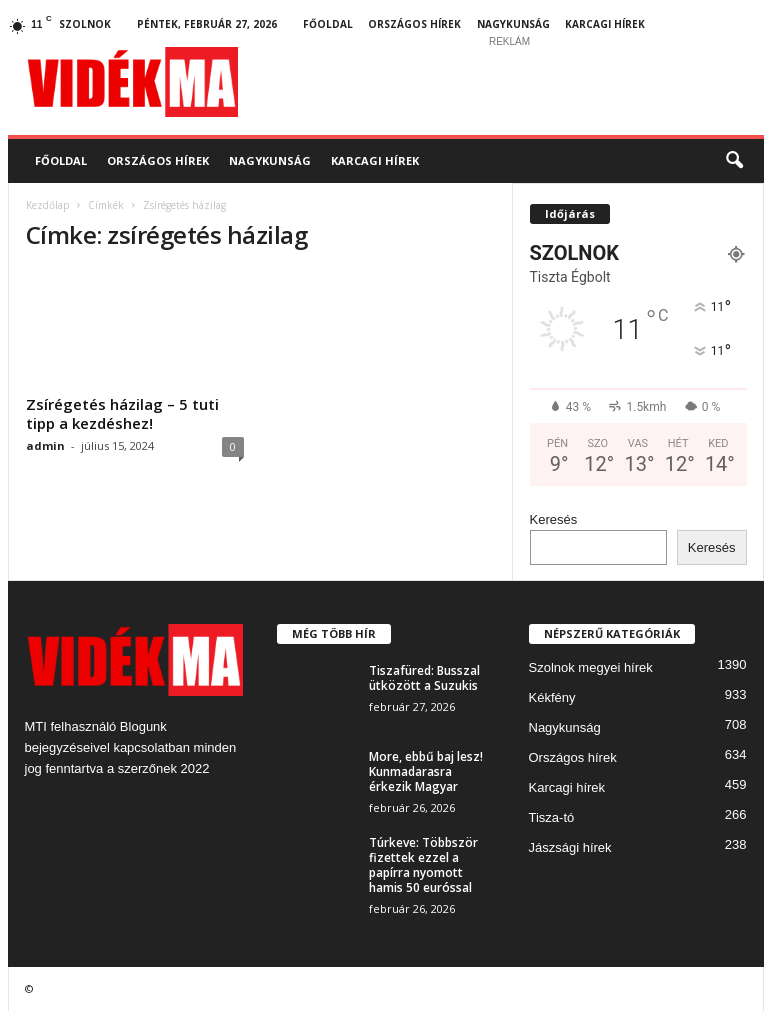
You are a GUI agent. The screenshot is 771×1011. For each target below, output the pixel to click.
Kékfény (552, 697)
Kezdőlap (47, 205)
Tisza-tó (552, 817)
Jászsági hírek (570, 847)
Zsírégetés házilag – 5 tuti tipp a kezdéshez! (122, 413)
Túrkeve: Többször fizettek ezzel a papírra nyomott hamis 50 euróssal (423, 865)
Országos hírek (414, 24)
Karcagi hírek (605, 24)
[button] (734, 161)
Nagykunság (513, 24)
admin (45, 445)
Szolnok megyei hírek (591, 667)
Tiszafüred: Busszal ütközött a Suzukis (424, 678)
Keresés (554, 519)
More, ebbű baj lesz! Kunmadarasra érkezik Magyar (426, 771)
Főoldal (328, 24)
